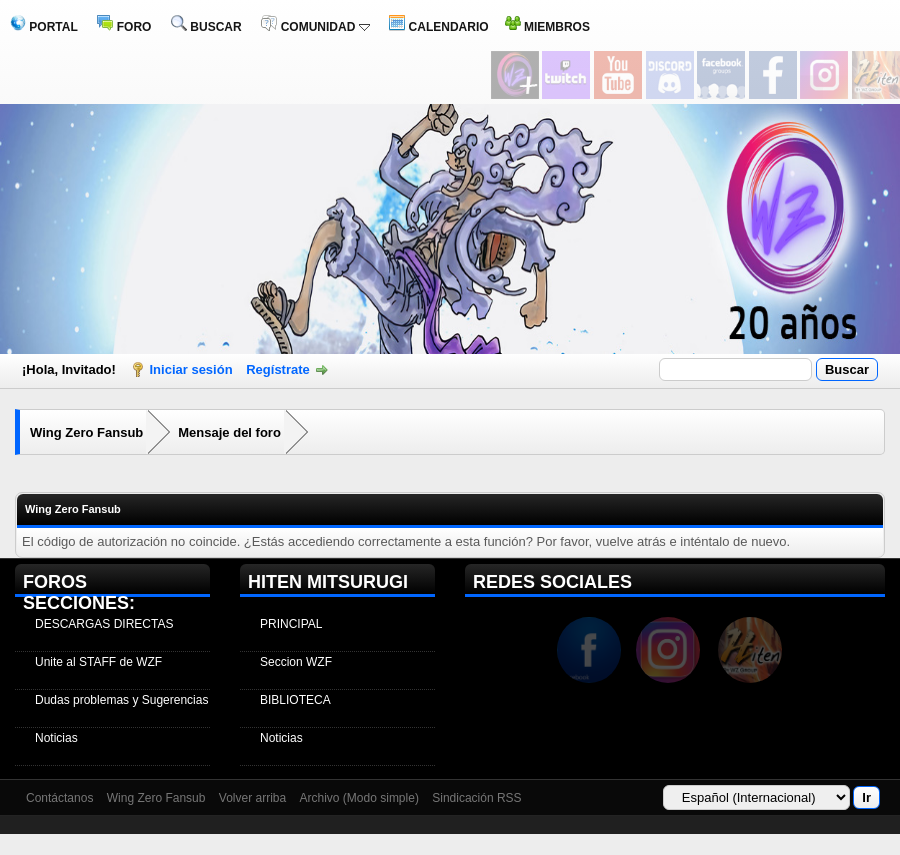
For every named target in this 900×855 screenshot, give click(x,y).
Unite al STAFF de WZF (98, 662)
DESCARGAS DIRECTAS (104, 624)
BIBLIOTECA (295, 700)
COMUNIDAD (315, 27)
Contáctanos (59, 798)
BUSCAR (206, 27)
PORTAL (44, 27)
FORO (124, 27)
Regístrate (278, 369)
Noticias (56, 738)
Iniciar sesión (191, 369)
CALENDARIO (438, 27)
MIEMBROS (547, 27)
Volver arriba (252, 798)
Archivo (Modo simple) (359, 798)
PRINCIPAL (291, 624)
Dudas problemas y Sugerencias (121, 700)
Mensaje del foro (229, 432)
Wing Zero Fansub (86, 432)
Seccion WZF (296, 662)
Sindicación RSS (476, 798)
